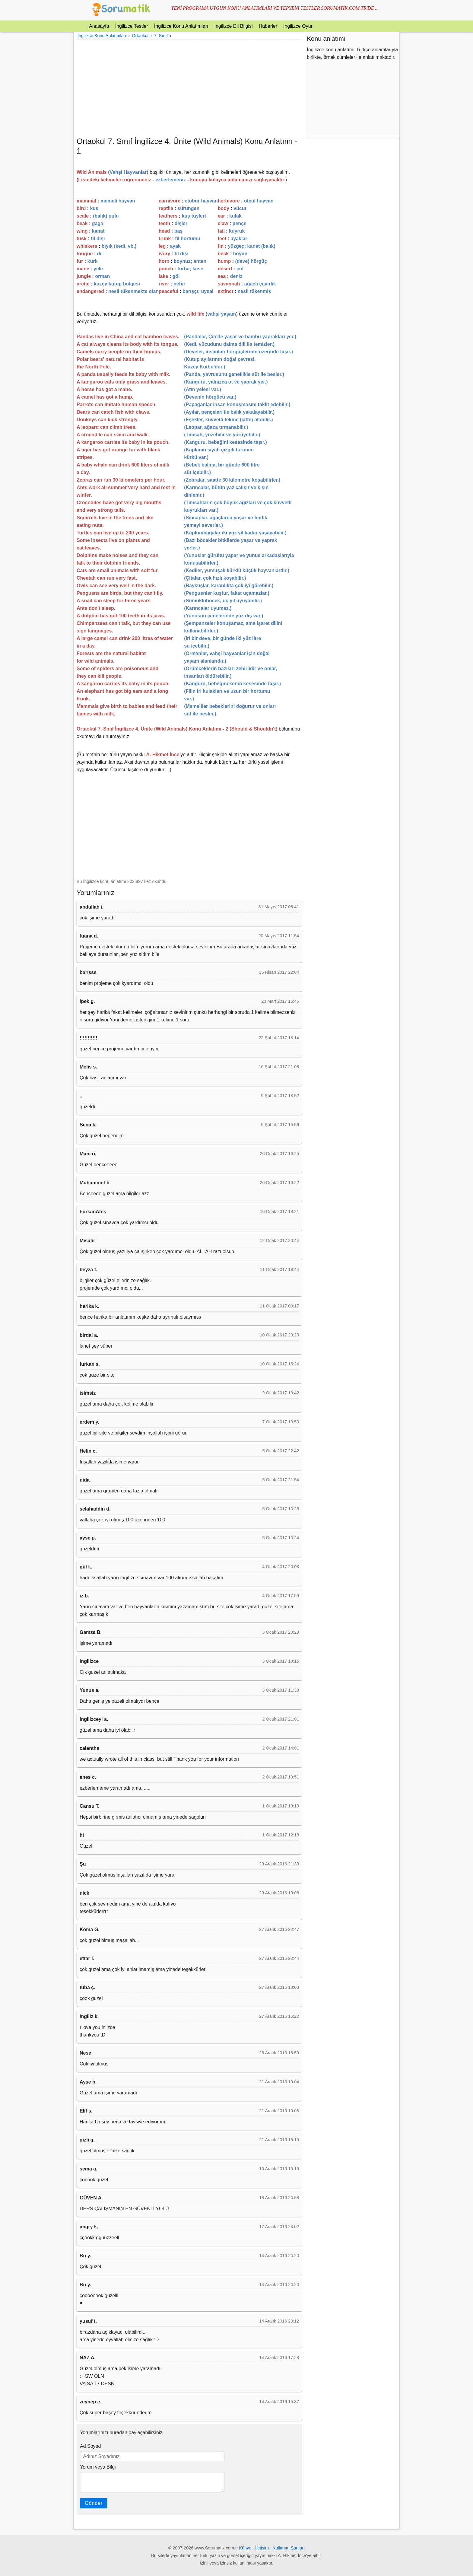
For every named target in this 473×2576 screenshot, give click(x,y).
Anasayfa (99, 26)
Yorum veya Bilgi (98, 2466)
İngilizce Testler (131, 26)
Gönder (94, 2503)
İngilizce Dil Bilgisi (233, 26)
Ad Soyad (90, 2446)
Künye (245, 2548)
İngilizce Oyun (298, 26)
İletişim (262, 2548)
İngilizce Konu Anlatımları (181, 26)
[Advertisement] (189, 88)
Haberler (268, 26)
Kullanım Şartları (289, 2548)
